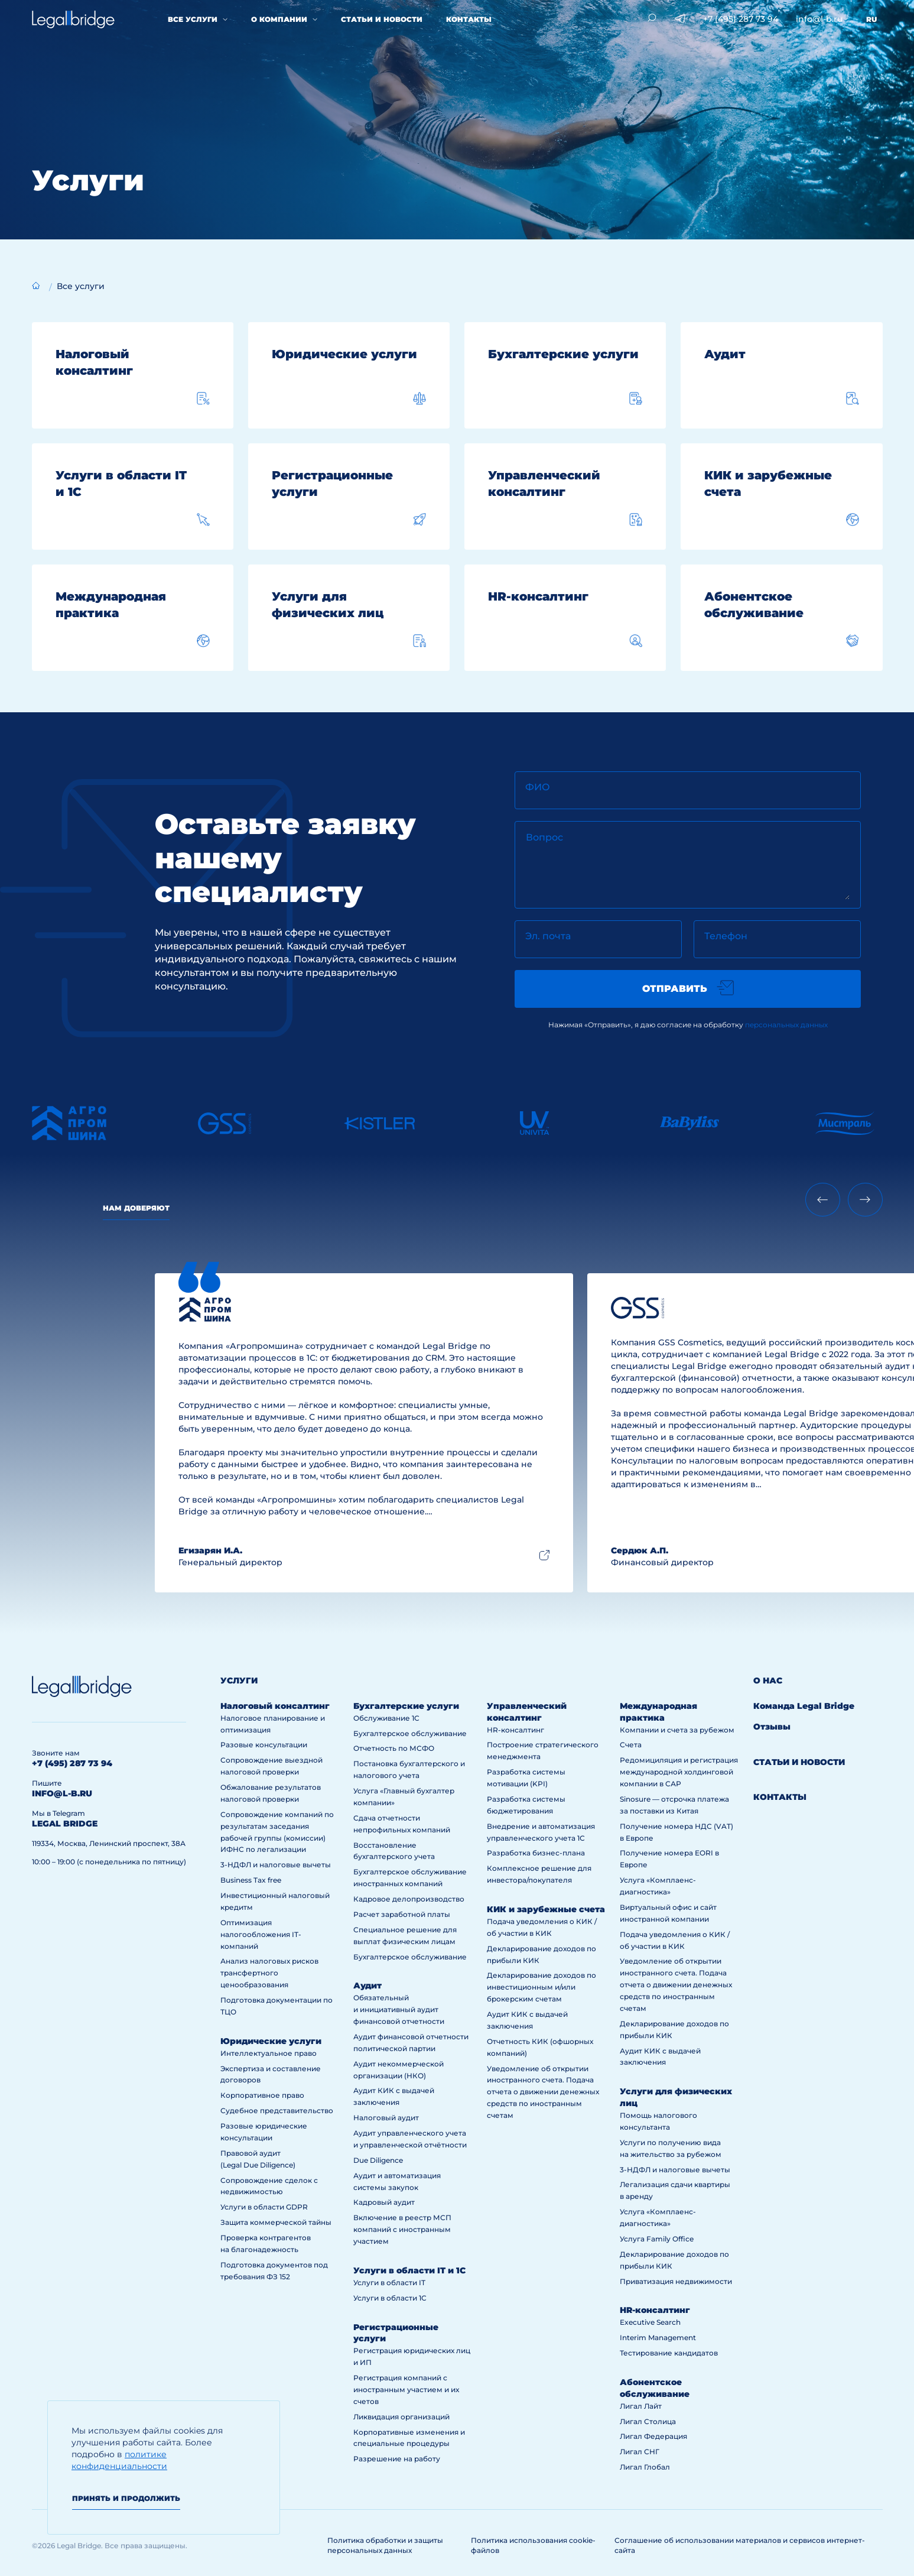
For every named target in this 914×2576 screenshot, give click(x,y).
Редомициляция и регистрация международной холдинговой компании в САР (679, 1772)
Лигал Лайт (641, 2406)
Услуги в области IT (389, 2282)
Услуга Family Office (657, 2238)
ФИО (537, 787)
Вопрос (544, 837)
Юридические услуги (270, 2041)
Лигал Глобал (645, 2467)
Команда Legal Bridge (803, 1706)
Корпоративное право (262, 2095)
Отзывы (772, 1726)
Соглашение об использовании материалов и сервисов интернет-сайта (739, 2545)
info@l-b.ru (819, 19)
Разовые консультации (263, 1744)
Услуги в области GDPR (264, 2206)
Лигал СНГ (639, 2451)
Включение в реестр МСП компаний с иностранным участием (402, 2229)
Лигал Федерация (653, 2436)
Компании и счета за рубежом (677, 1729)
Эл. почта (548, 936)
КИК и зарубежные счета (546, 1909)
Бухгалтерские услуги (406, 1706)
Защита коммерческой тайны (275, 2222)
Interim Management (658, 2337)
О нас (767, 1680)
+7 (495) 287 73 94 (740, 19)
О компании (279, 19)
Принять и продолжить (126, 2498)
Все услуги (192, 19)
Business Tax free (250, 1880)
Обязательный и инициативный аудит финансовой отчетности (398, 2009)
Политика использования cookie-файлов (533, 2545)
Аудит (367, 1985)
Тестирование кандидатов (669, 2352)
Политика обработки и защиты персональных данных (385, 2545)
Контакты (469, 19)
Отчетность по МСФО (393, 1748)
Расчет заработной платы (401, 1914)
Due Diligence (378, 2160)
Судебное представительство (276, 2110)
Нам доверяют (136, 1207)
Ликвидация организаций (401, 2416)
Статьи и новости (381, 19)
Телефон (725, 936)
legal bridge (64, 1823)
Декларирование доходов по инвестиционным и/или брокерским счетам (541, 1987)
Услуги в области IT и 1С (409, 2270)
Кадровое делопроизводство (408, 1898)
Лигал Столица (648, 2421)
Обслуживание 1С (386, 1718)
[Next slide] (865, 1199)
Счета (631, 1744)
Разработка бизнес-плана (536, 1852)
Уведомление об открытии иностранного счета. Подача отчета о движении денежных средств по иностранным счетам (543, 2092)
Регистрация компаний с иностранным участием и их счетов (406, 2389)
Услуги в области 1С (390, 2297)
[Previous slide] (822, 1199)
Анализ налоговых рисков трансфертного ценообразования (269, 1973)
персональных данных (786, 1024)
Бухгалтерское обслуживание (410, 1733)
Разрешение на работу (396, 2458)
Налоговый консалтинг (275, 1706)
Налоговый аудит (386, 2117)
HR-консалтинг (515, 1729)
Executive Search (650, 2322)
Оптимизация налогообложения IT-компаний (260, 1934)
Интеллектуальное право (268, 2053)
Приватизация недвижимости (676, 2281)
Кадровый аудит (384, 2202)
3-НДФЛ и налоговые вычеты (275, 1864)
